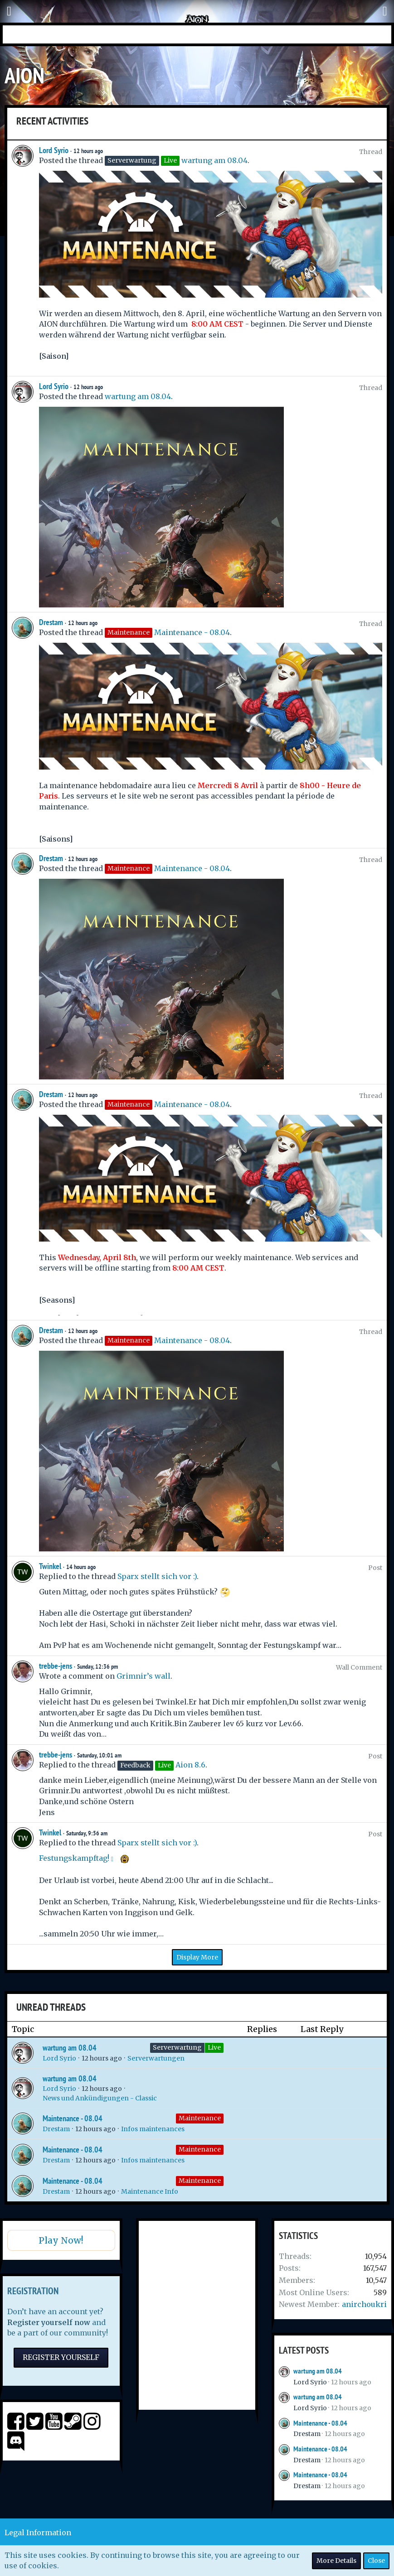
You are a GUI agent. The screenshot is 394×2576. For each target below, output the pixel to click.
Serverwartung (177, 2047)
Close (376, 2561)
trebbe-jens (55, 1666)
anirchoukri (364, 2304)
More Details (336, 2561)
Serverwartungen (156, 2058)
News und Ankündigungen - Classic (100, 2098)
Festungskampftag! (74, 1858)
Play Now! (61, 2240)
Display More (197, 1957)
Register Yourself (61, 2357)
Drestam (51, 622)
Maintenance (200, 2118)
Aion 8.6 (190, 1764)
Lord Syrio (53, 150)
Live (214, 2047)
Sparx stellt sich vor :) (157, 1576)
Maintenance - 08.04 (192, 632)
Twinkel (50, 1566)
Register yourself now (48, 2322)
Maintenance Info (149, 2191)
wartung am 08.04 (214, 160)
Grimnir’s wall (143, 1675)
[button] (9, 11)
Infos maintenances (153, 2129)
